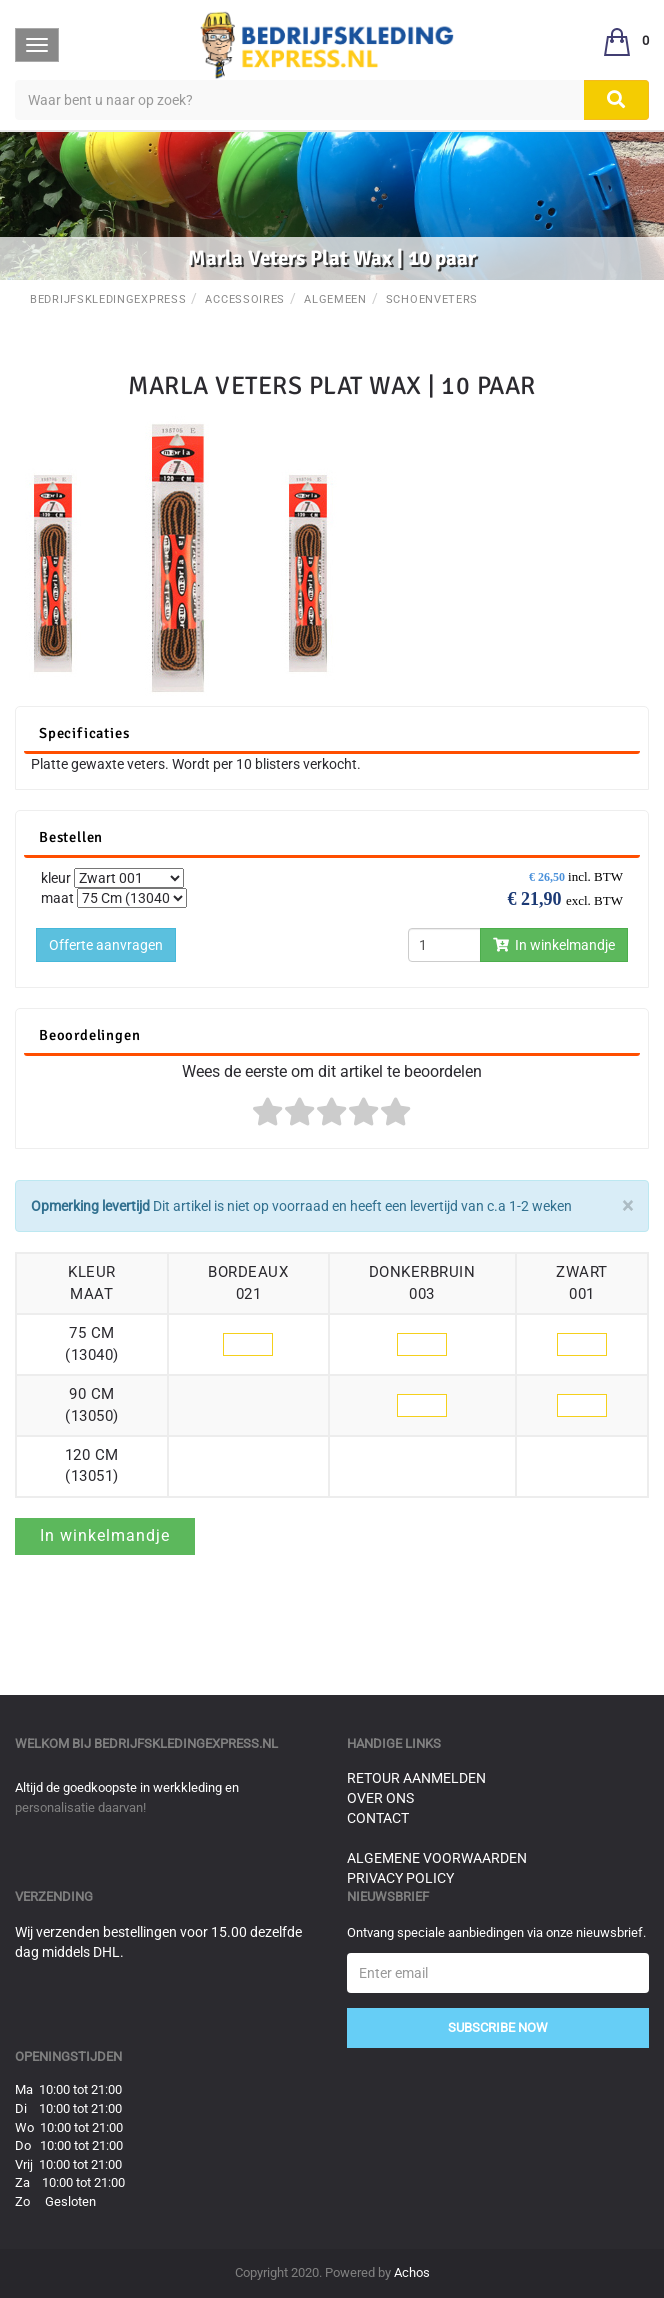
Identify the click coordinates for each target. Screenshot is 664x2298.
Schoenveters (432, 299)
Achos (412, 2272)
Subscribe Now (498, 2027)
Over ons (380, 1798)
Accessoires (245, 299)
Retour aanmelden (416, 1778)
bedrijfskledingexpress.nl (186, 1743)
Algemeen (335, 299)
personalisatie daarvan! (80, 1807)
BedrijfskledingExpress (108, 299)
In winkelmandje (554, 945)
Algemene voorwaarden (437, 1858)
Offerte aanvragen (106, 945)
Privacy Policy (400, 1878)
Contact (378, 1818)
